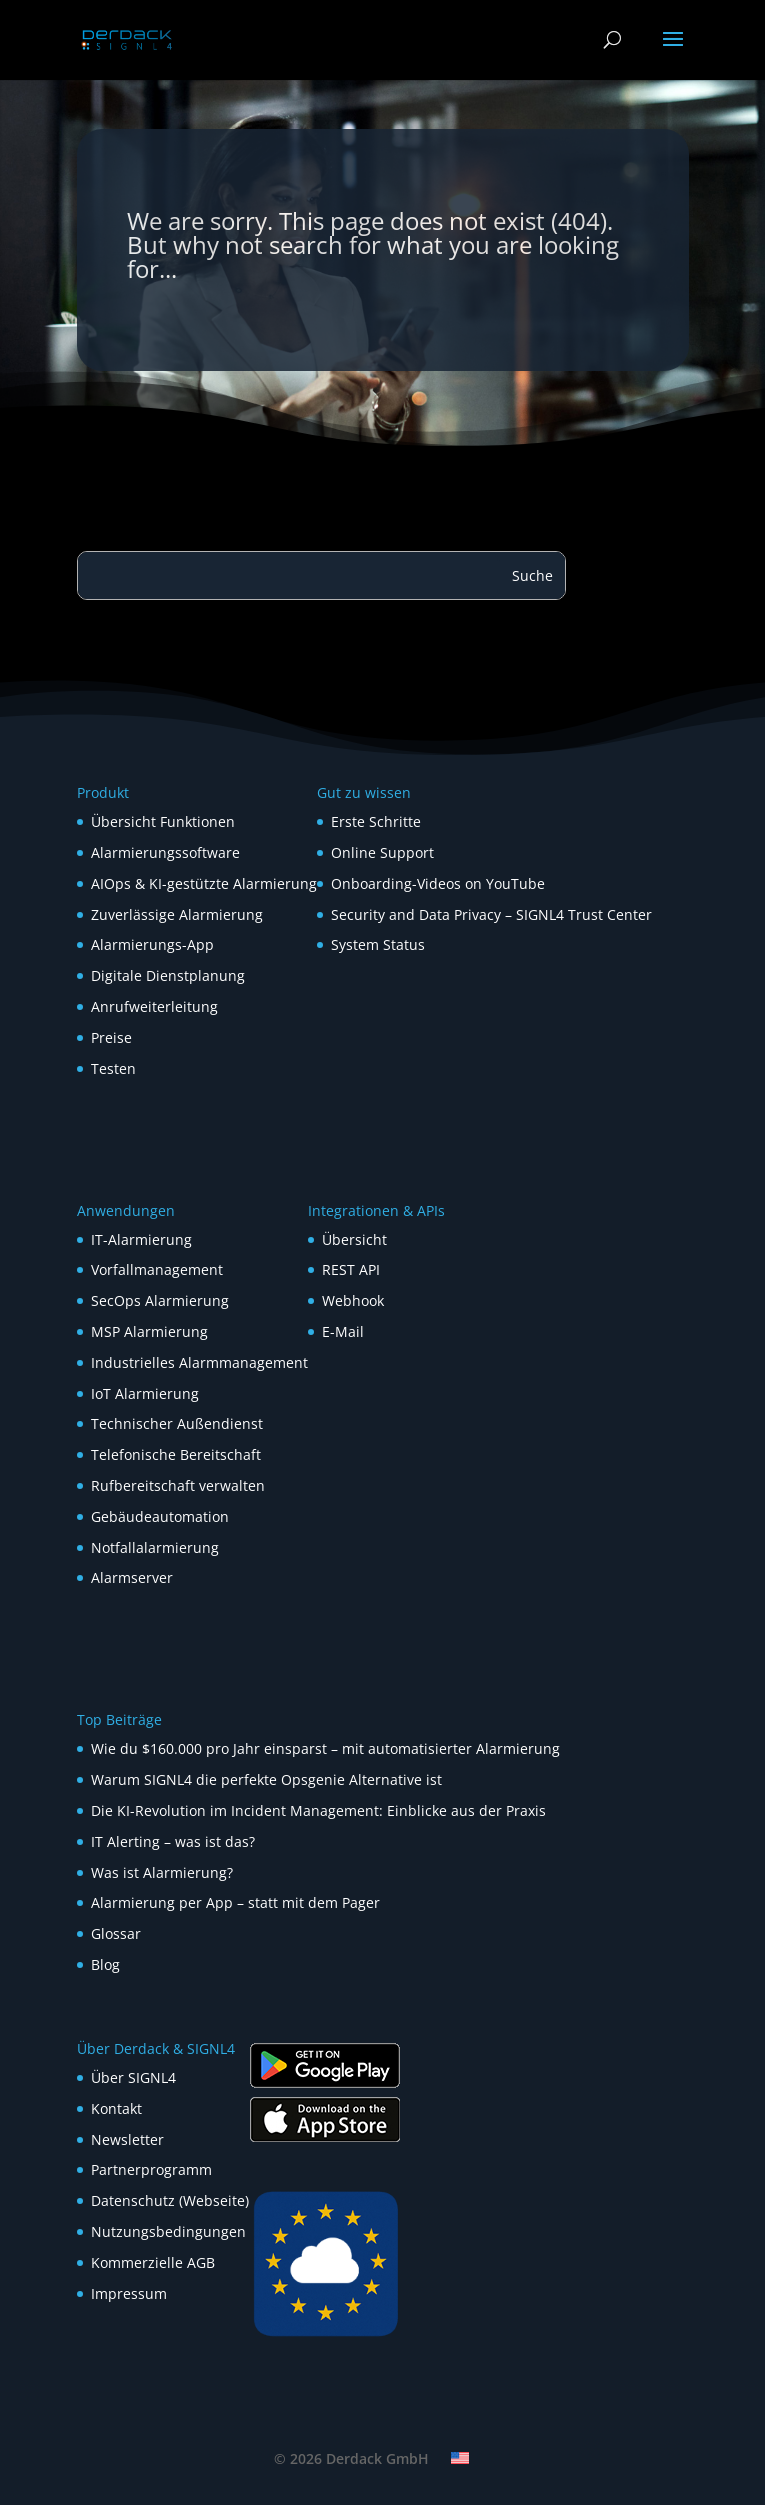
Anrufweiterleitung (154, 1006)
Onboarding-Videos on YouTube (438, 883)
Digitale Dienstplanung (168, 975)
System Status (378, 944)
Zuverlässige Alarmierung (177, 914)
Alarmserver (132, 1577)
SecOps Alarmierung (160, 1300)
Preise (111, 1037)
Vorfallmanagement (157, 1269)
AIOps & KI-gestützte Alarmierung (204, 883)
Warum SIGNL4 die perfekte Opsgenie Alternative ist (266, 1779)
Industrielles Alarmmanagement (199, 1362)
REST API (351, 1269)
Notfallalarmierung (155, 1547)
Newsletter (127, 2139)
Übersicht (354, 1239)
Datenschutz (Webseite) (170, 2200)
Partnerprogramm (151, 2169)
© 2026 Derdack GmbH (351, 2458)
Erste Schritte (376, 821)
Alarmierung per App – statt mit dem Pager (235, 1902)
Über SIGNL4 (133, 2077)
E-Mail (343, 1331)
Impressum (129, 2293)
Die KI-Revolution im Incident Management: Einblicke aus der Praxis (318, 1810)
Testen (113, 1068)
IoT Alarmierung (145, 1393)
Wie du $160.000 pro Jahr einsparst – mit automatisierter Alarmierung (325, 1748)
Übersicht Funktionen (163, 821)
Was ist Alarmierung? (162, 1872)
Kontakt (116, 2108)
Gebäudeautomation (160, 1516)
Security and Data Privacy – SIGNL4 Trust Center (491, 914)
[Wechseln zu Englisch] (460, 2458)
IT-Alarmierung (141, 1239)
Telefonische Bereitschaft (176, 1454)
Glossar (116, 1933)
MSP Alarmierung (149, 1331)
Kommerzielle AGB (153, 2262)
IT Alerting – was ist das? (173, 1841)
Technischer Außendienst (177, 1423)
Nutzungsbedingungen (168, 2231)
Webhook (353, 1300)
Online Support (382, 852)
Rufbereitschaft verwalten (178, 1485)
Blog (105, 1964)
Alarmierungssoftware (165, 852)
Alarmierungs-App (152, 944)
